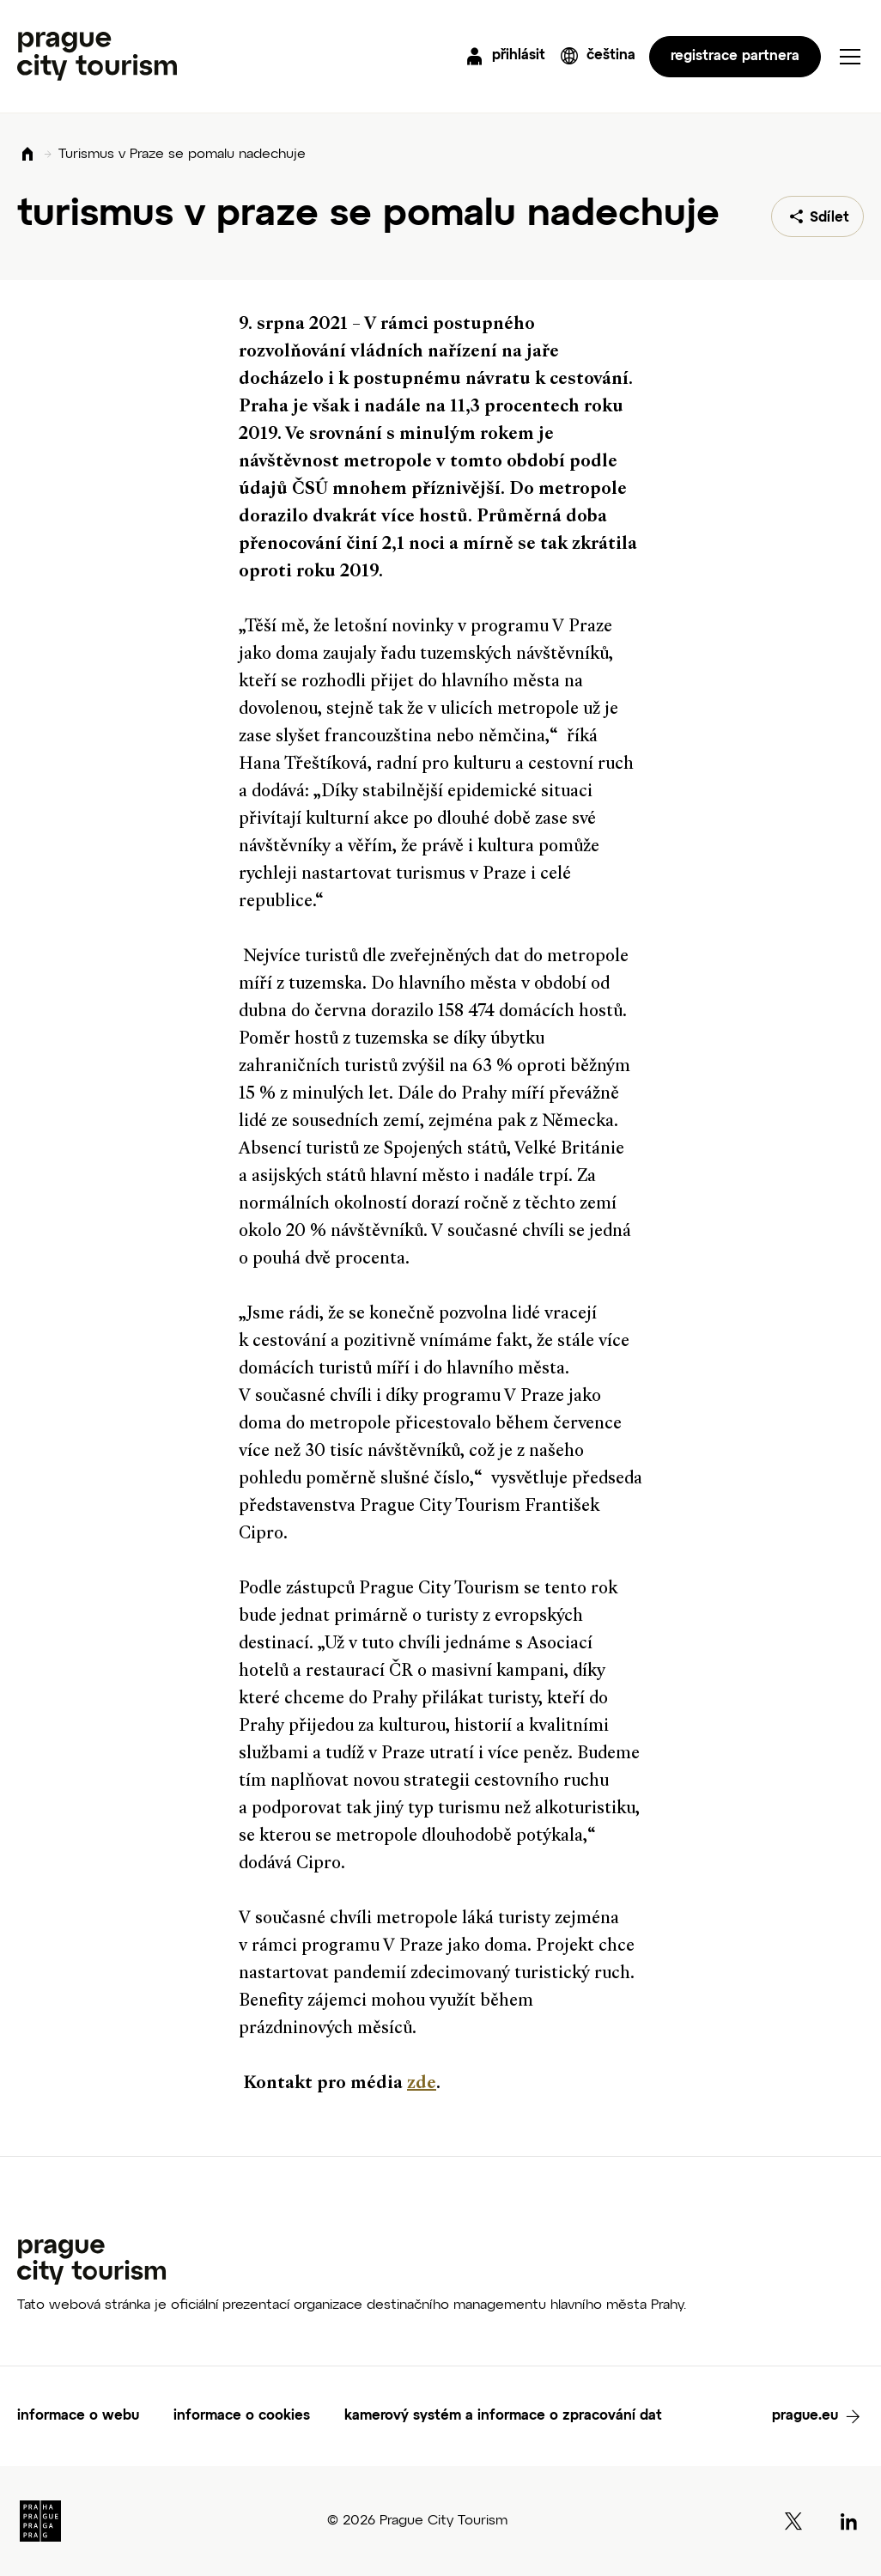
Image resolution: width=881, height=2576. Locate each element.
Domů (27, 155)
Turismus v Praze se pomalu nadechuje (182, 154)
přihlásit (518, 56)
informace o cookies (241, 2416)
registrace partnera (735, 57)
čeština (610, 56)
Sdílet (829, 218)
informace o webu (78, 2416)
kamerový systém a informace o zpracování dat (503, 2416)
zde (421, 2083)
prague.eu (805, 2416)
